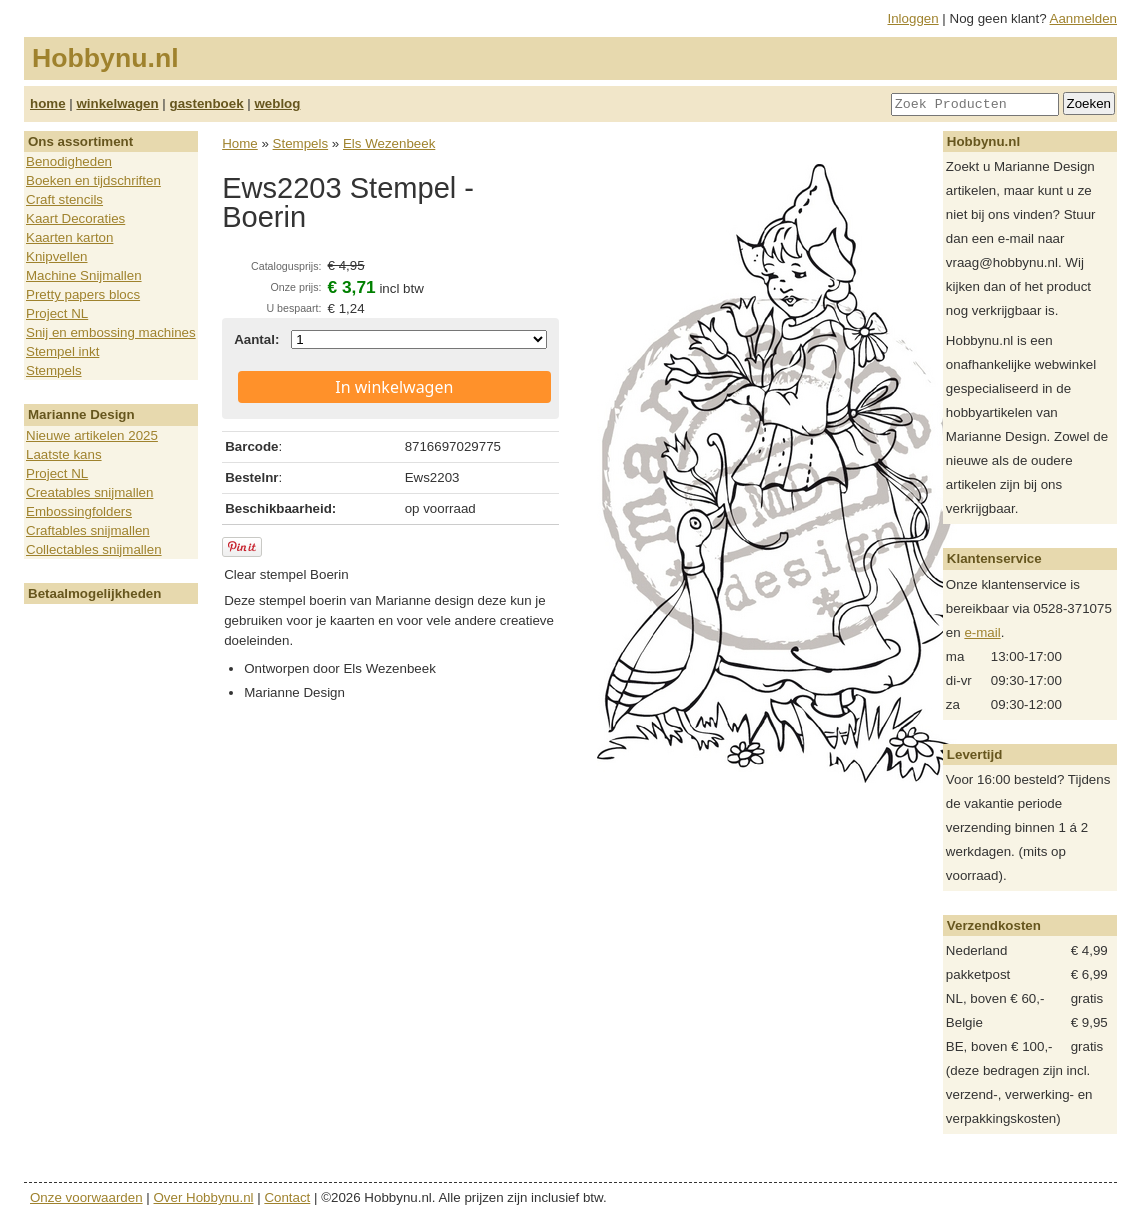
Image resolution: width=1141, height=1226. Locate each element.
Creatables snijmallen (89, 492)
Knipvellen (57, 256)
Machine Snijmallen (84, 275)
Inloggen (913, 18)
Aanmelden (1083, 18)
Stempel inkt (62, 351)
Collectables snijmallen (94, 549)
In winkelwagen (394, 387)
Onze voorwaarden (86, 1197)
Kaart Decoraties (75, 218)
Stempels (54, 370)
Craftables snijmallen (88, 530)
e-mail (982, 632)
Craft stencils (64, 199)
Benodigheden (69, 161)
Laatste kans (64, 454)
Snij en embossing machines (111, 332)
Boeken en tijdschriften (93, 180)
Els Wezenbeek (389, 143)
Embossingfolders (79, 511)
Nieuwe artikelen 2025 (92, 435)
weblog (277, 103)
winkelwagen (117, 103)
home (48, 103)
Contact (287, 1197)
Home (240, 143)
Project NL (57, 313)
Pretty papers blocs (83, 294)
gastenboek (207, 103)
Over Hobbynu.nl (204, 1197)
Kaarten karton (69, 237)
